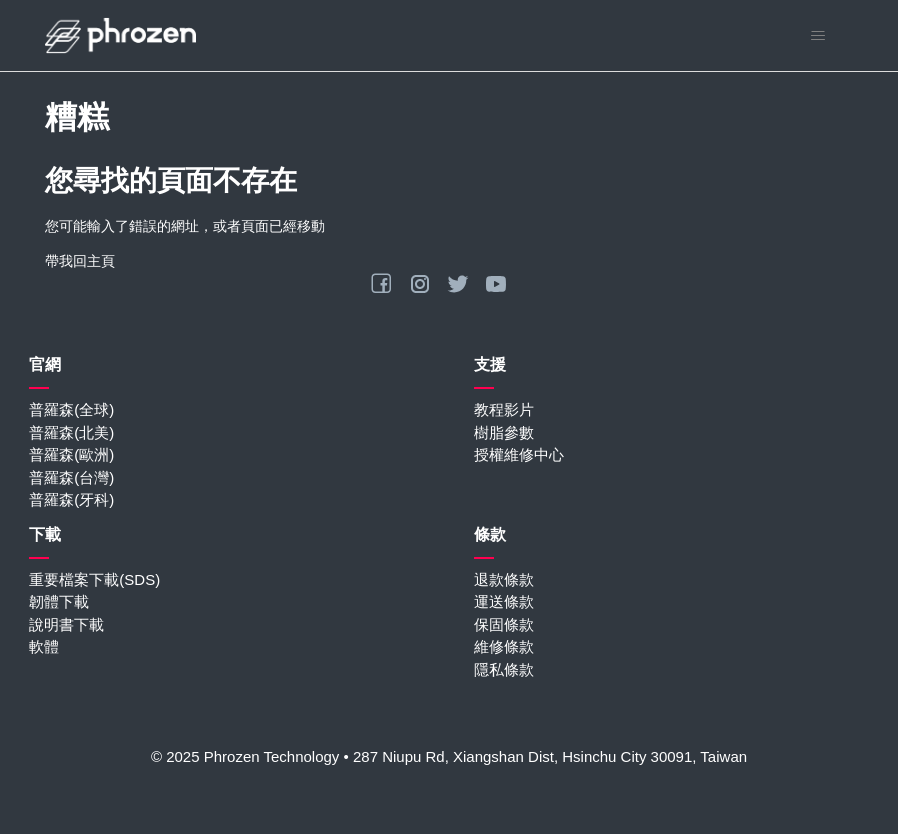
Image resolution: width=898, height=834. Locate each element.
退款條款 (504, 579)
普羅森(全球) (71, 409)
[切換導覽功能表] (817, 36)
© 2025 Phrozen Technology (245, 756)
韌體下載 (59, 601)
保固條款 (504, 624)
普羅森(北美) (71, 432)
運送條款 (504, 601)
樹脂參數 (504, 432)
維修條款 (504, 646)
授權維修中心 (519, 454)
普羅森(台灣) (71, 477)
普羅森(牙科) (71, 499)
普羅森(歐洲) (71, 454)
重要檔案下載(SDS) (94, 579)
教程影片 (504, 409)
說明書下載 (66, 624)
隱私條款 (504, 669)
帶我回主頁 (80, 261)
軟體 (44, 646)
